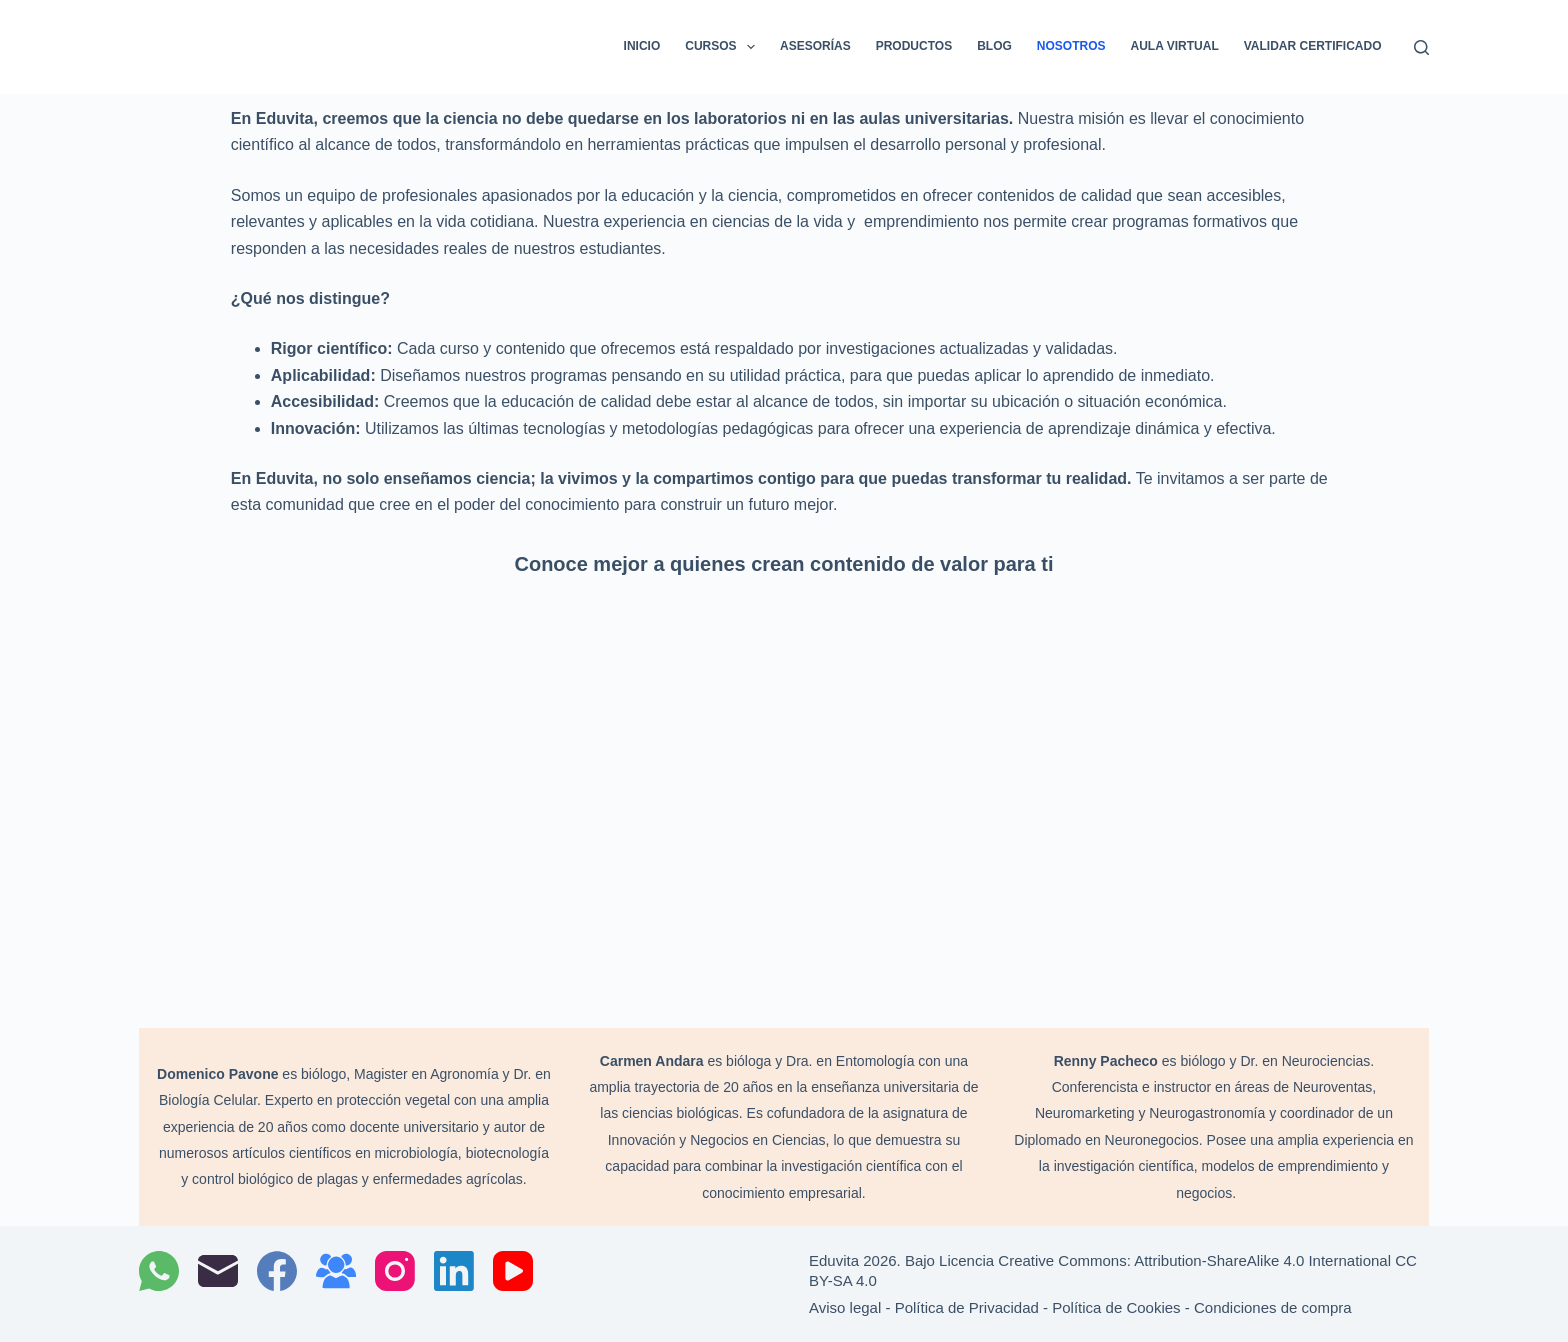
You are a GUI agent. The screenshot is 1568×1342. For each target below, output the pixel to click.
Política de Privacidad (967, 1307)
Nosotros (1071, 46)
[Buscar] (1421, 47)
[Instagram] (395, 1271)
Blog (994, 46)
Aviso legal (845, 1307)
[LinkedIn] (454, 1271)
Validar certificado (1313, 46)
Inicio (642, 46)
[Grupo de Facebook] (336, 1271)
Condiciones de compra (1273, 1307)
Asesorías (815, 46)
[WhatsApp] (159, 1271)
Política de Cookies (1116, 1307)
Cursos (724, 47)
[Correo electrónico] (218, 1271)
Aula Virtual (1175, 46)
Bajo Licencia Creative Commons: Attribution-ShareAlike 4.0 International (1150, 1260)
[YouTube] (513, 1271)
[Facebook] (277, 1271)
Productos (914, 46)
